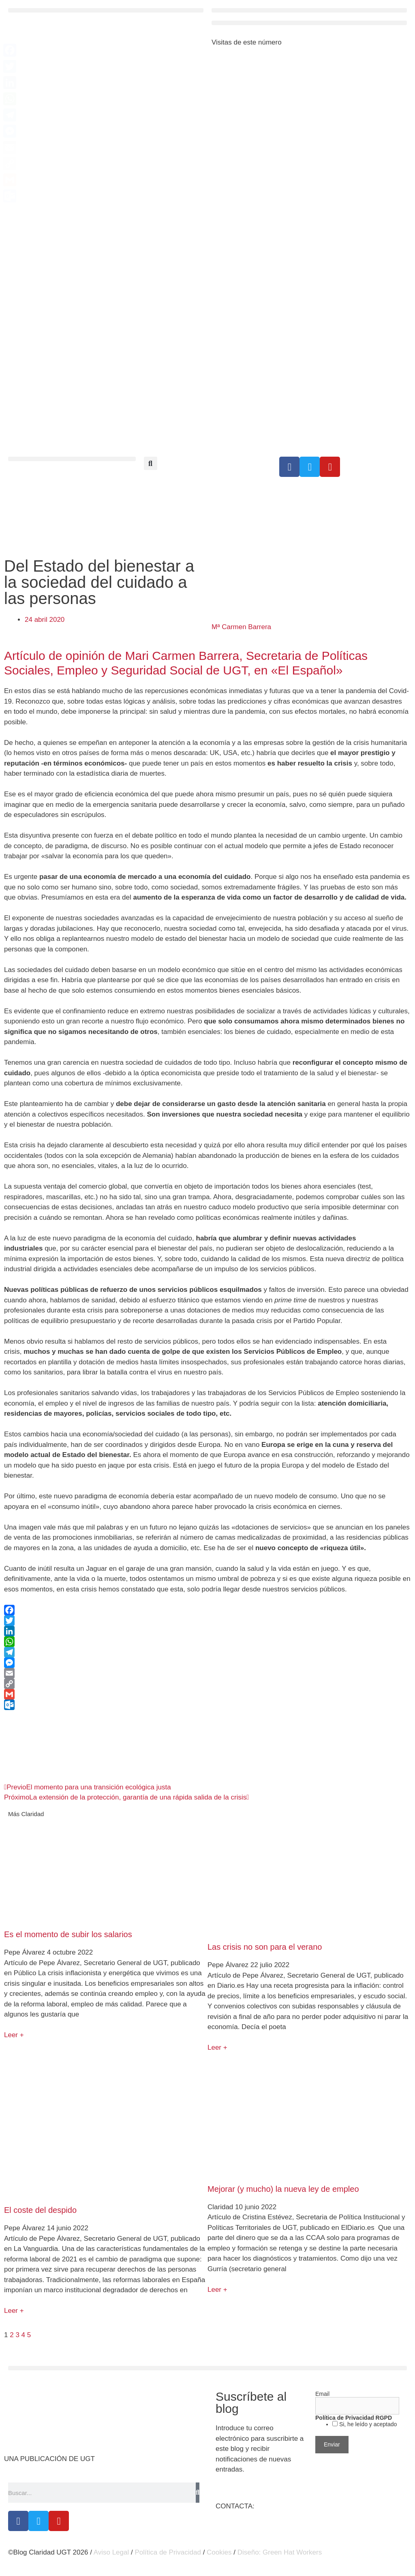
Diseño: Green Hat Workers (279, 2552)
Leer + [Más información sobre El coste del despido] (14, 2310)
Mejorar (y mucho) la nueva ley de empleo (283, 2189)
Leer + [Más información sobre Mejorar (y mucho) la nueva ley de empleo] (217, 2289)
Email (322, 2394)
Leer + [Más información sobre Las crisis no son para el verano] (217, 2047)
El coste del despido (40, 2210)
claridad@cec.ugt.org (288, 2506)
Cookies (219, 2552)
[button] (105, 10)
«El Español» (307, 670)
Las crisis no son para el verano (265, 1946)
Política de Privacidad (168, 2552)
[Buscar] (197, 2492)
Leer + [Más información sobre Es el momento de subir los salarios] (14, 2035)
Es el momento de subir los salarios (68, 1934)
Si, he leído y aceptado (367, 2424)
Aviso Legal (111, 2552)
